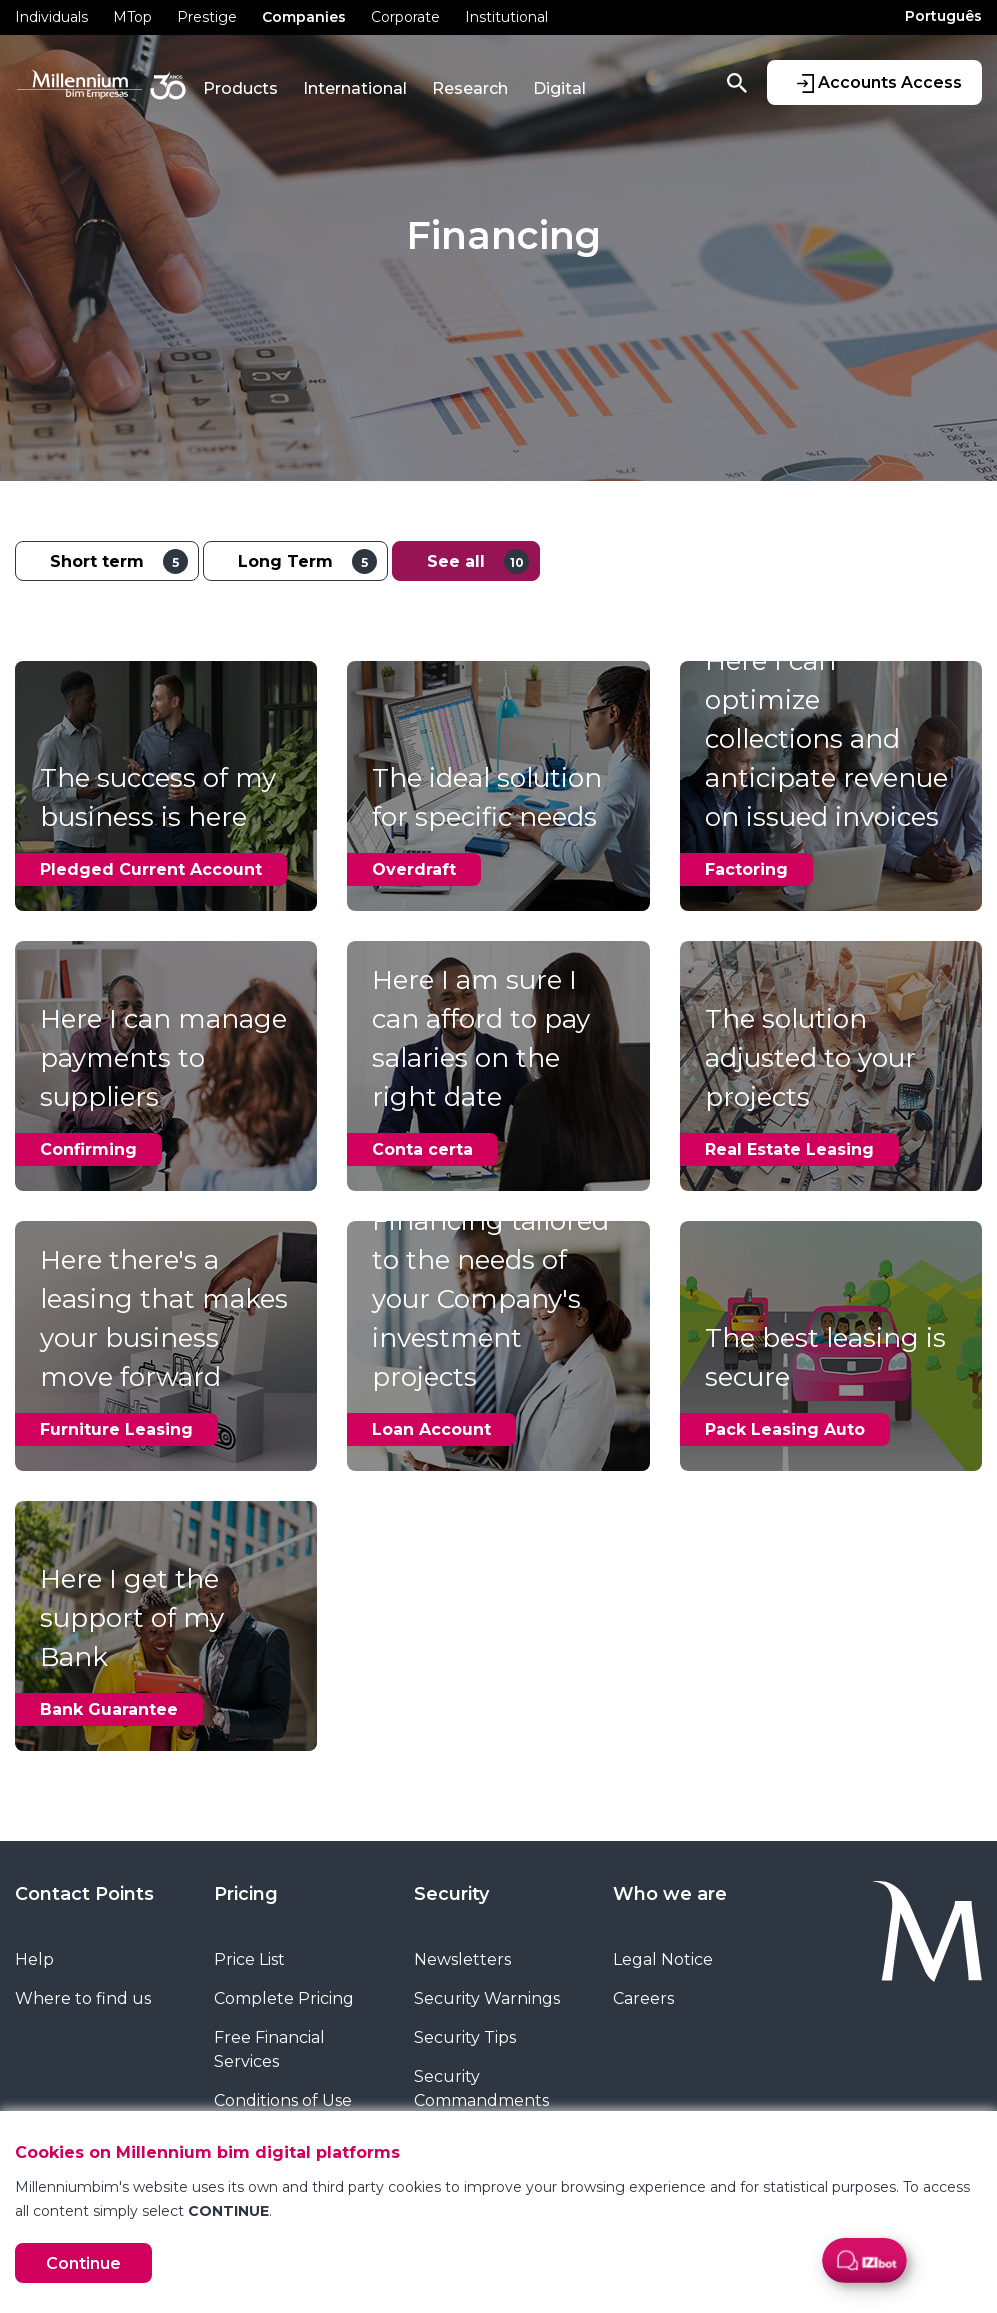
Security (451, 1894)
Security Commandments (481, 2088)
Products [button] (240, 88)
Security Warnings (487, 1998)
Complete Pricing (284, 1998)
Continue (83, 2263)
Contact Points (84, 1894)
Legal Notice (663, 1959)
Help (34, 1959)
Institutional (506, 17)
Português (943, 16)
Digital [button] (559, 88)
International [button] (355, 88)
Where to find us (83, 1998)
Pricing (246, 1894)
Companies (304, 17)
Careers (643, 1998)
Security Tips (465, 2037)
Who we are (670, 1894)
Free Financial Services (269, 2049)
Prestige (207, 17)
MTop (132, 17)
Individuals (51, 17)
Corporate (405, 17)
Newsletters (462, 1959)
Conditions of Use (283, 2100)
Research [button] (470, 88)
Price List (249, 1959)
